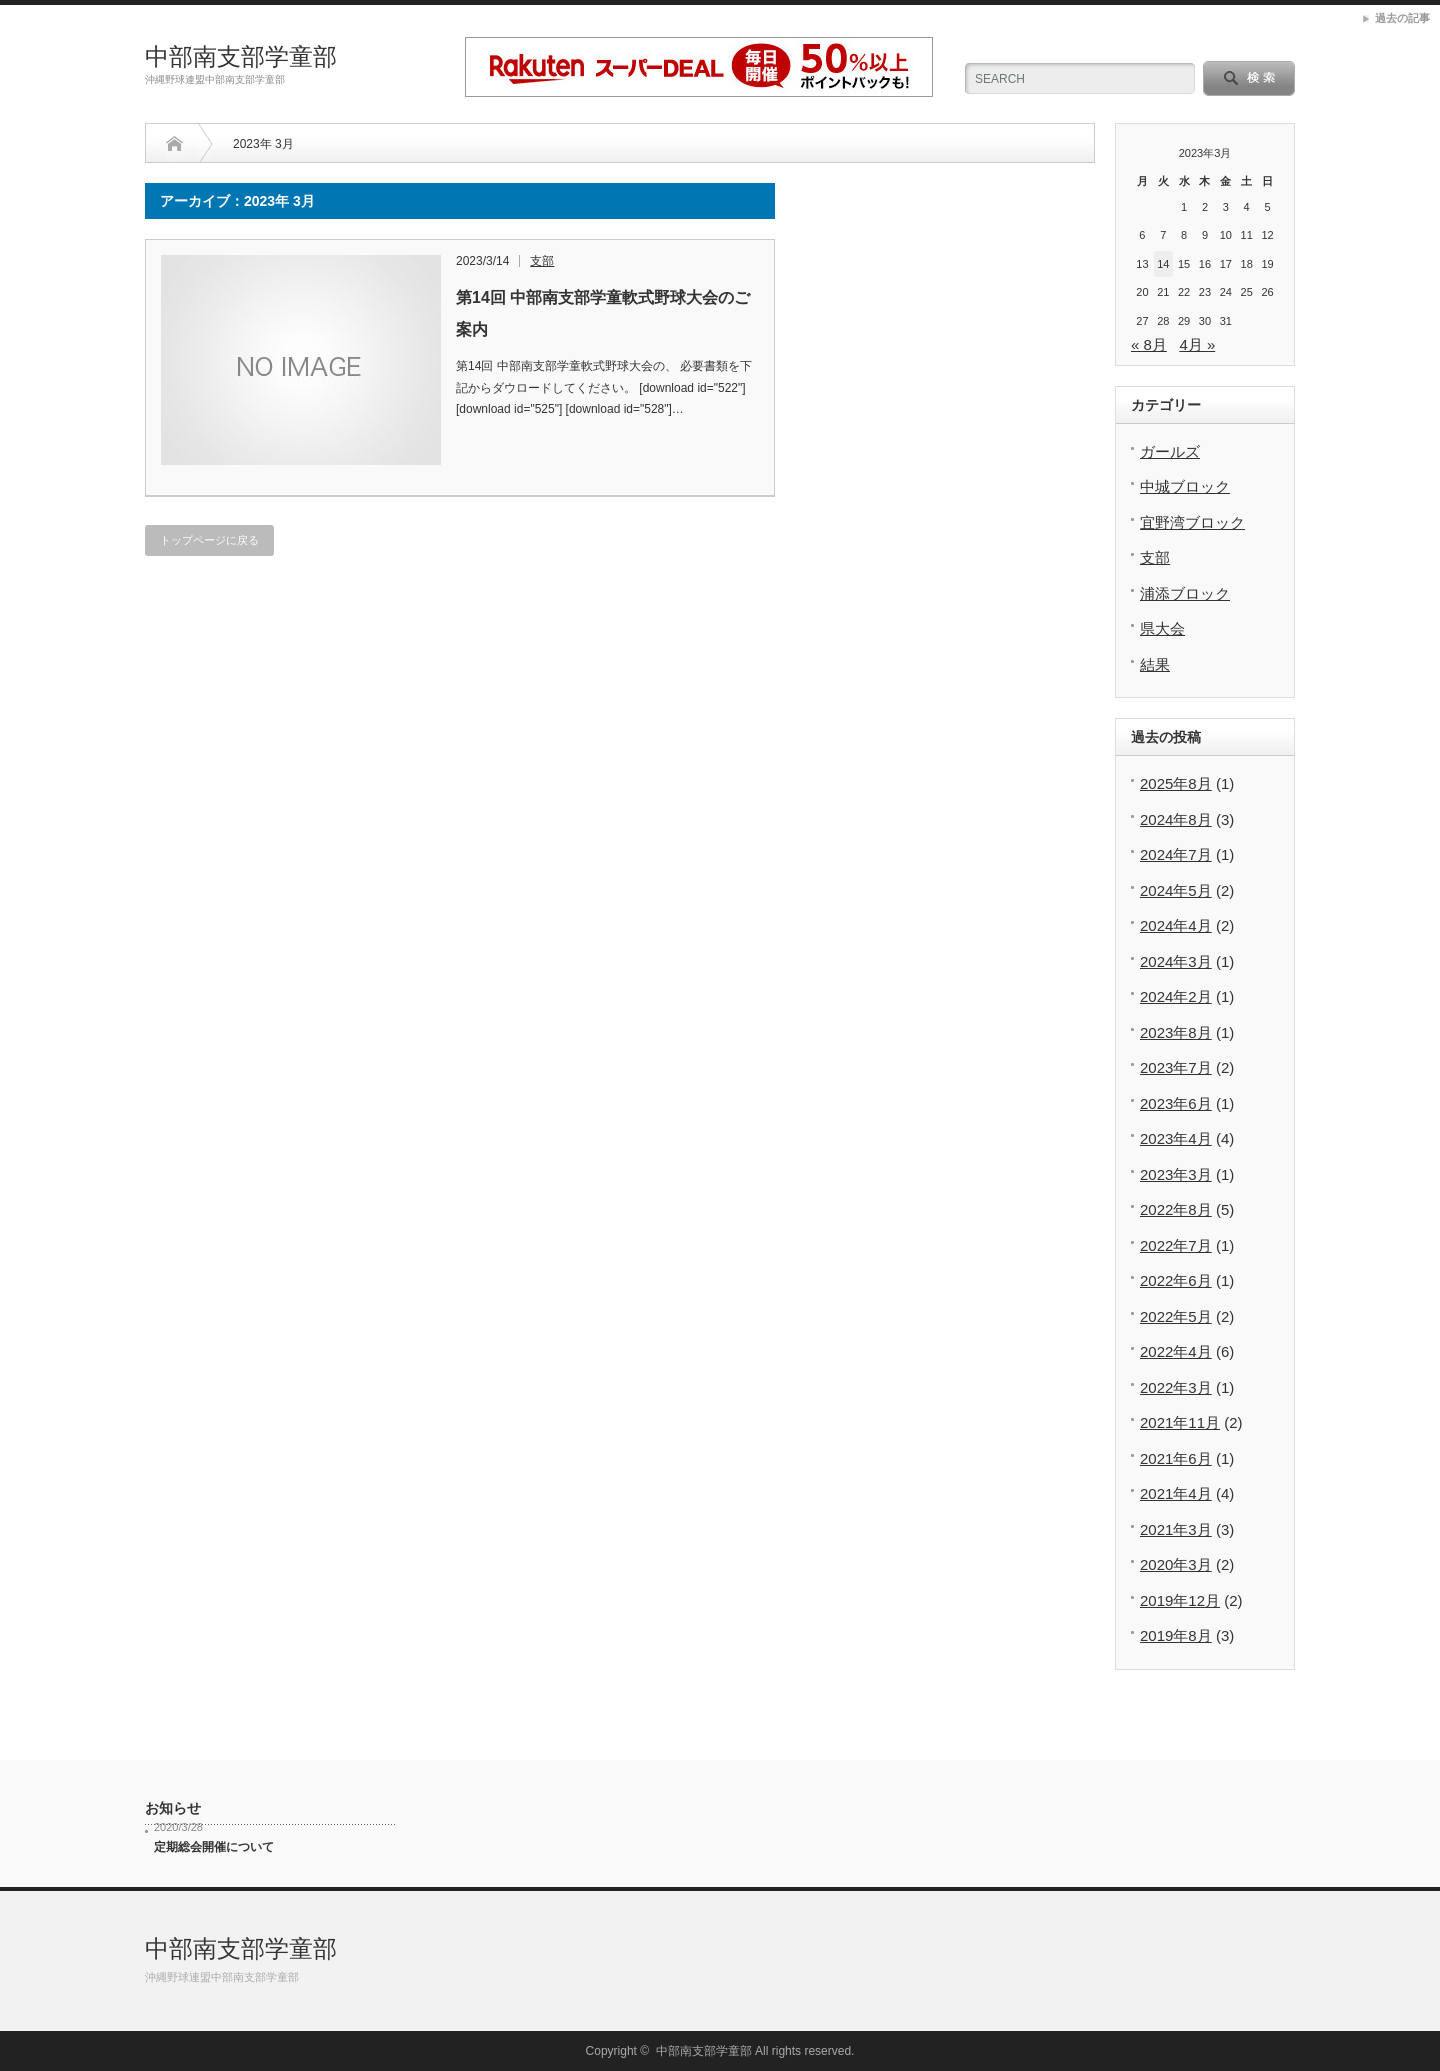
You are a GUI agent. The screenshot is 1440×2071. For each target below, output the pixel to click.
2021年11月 (1180, 1422)
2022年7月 (1176, 1245)
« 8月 (1149, 344)
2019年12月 (1180, 1600)
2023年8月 (1176, 1032)
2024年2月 (1176, 996)
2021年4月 (1176, 1493)
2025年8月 (1176, 783)
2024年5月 (1176, 890)
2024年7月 (1176, 854)
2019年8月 (1176, 1635)
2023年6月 (1176, 1103)
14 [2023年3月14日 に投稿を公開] (1163, 264)
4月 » (1197, 344)
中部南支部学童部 (241, 56)
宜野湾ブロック (1192, 522)
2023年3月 (1176, 1174)
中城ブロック (1185, 486)
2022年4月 (1176, 1351)
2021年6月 (1176, 1458)
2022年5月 (1176, 1316)
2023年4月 (1176, 1138)
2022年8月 (1176, 1209)
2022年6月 (1176, 1280)
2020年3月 (1176, 1564)
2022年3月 (1176, 1387)
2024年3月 (1176, 961)
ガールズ (1170, 451)
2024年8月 (1176, 819)
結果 (1155, 664)
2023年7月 (1176, 1067)
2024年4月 (1176, 925)
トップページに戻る (209, 540)
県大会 (1162, 628)
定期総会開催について (214, 1847)
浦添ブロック (1185, 593)
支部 (542, 261)
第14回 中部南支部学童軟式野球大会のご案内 (603, 313)
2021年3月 (1176, 1529)
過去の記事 (1402, 18)
